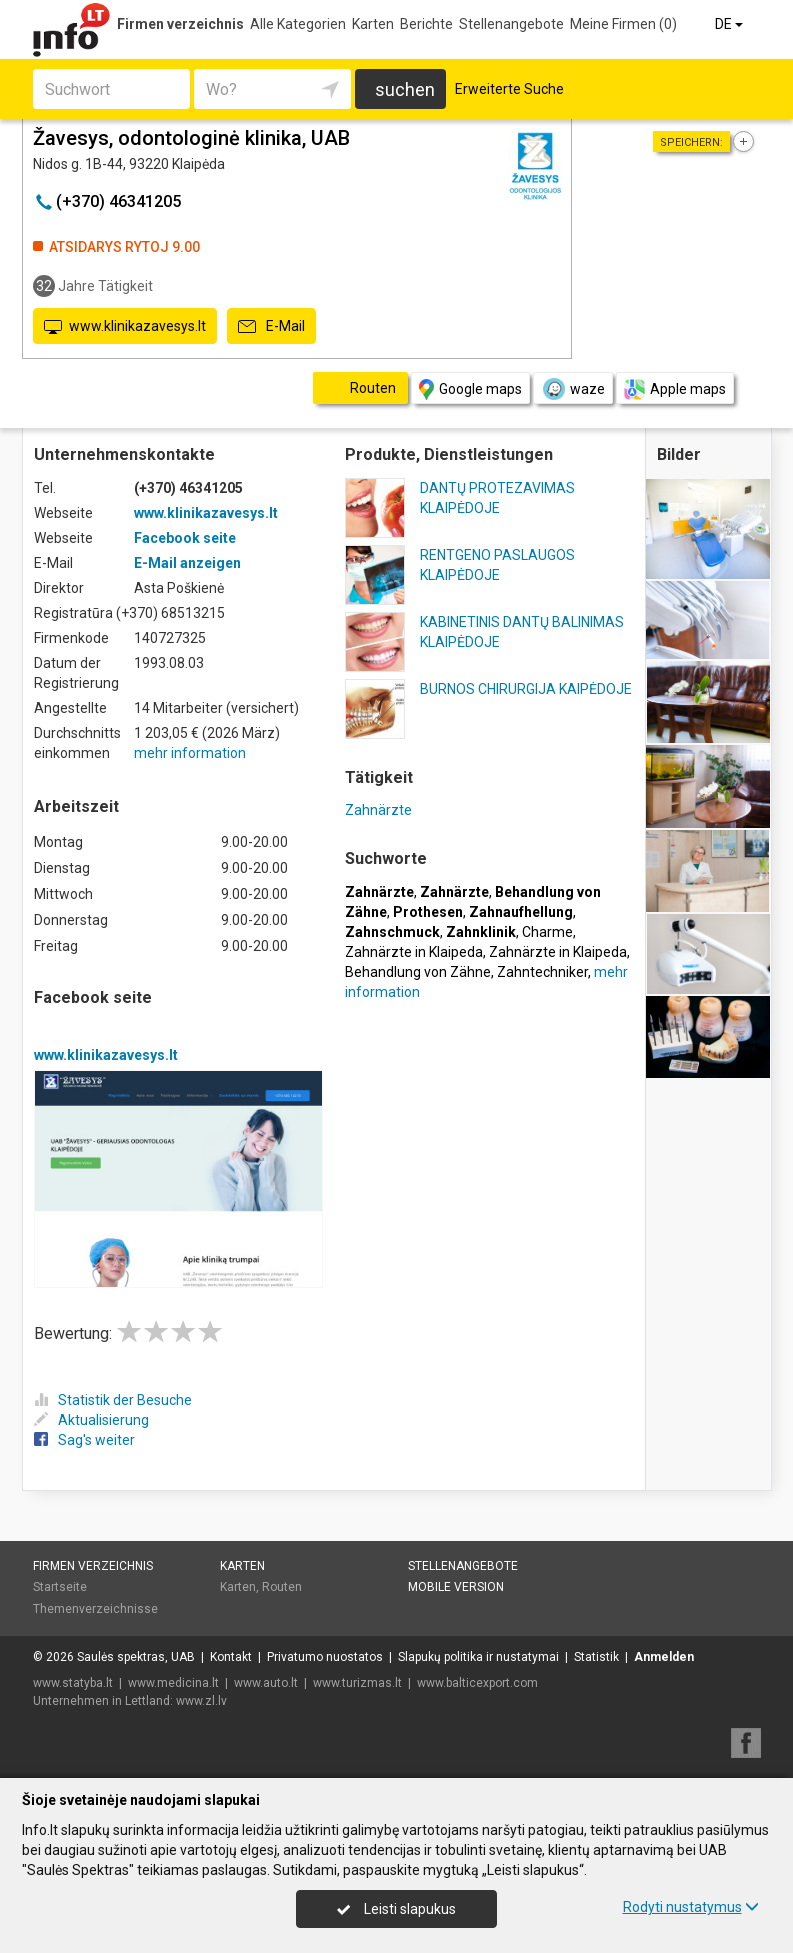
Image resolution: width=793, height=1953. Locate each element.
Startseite (60, 1587)
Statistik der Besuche (113, 1400)
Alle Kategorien (298, 24)
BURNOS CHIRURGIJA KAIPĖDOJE (526, 689)
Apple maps (675, 389)
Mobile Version (456, 1587)
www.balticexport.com (477, 1683)
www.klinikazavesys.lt (125, 327)
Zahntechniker (542, 972)
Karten (373, 24)
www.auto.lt (266, 1683)
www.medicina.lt (173, 1683)
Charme (547, 932)
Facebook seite (185, 538)
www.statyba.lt (73, 1683)
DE (730, 24)
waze (573, 389)
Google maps (470, 389)
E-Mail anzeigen (187, 563)
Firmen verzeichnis (180, 24)
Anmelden (664, 1657)
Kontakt (231, 1657)
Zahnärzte (378, 810)
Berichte (426, 24)
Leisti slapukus (396, 1909)
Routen (282, 1587)
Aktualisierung (91, 1420)
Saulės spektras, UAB (136, 1657)
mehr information (190, 753)
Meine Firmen (623, 24)
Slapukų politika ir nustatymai (478, 1657)
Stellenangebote (511, 24)
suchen (405, 89)
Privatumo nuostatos (325, 1657)
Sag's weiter (84, 1440)
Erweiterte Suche (509, 89)
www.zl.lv (201, 1701)
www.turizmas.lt (357, 1683)
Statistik (596, 1657)
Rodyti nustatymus (691, 1907)
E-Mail (271, 327)
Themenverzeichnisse (95, 1609)
